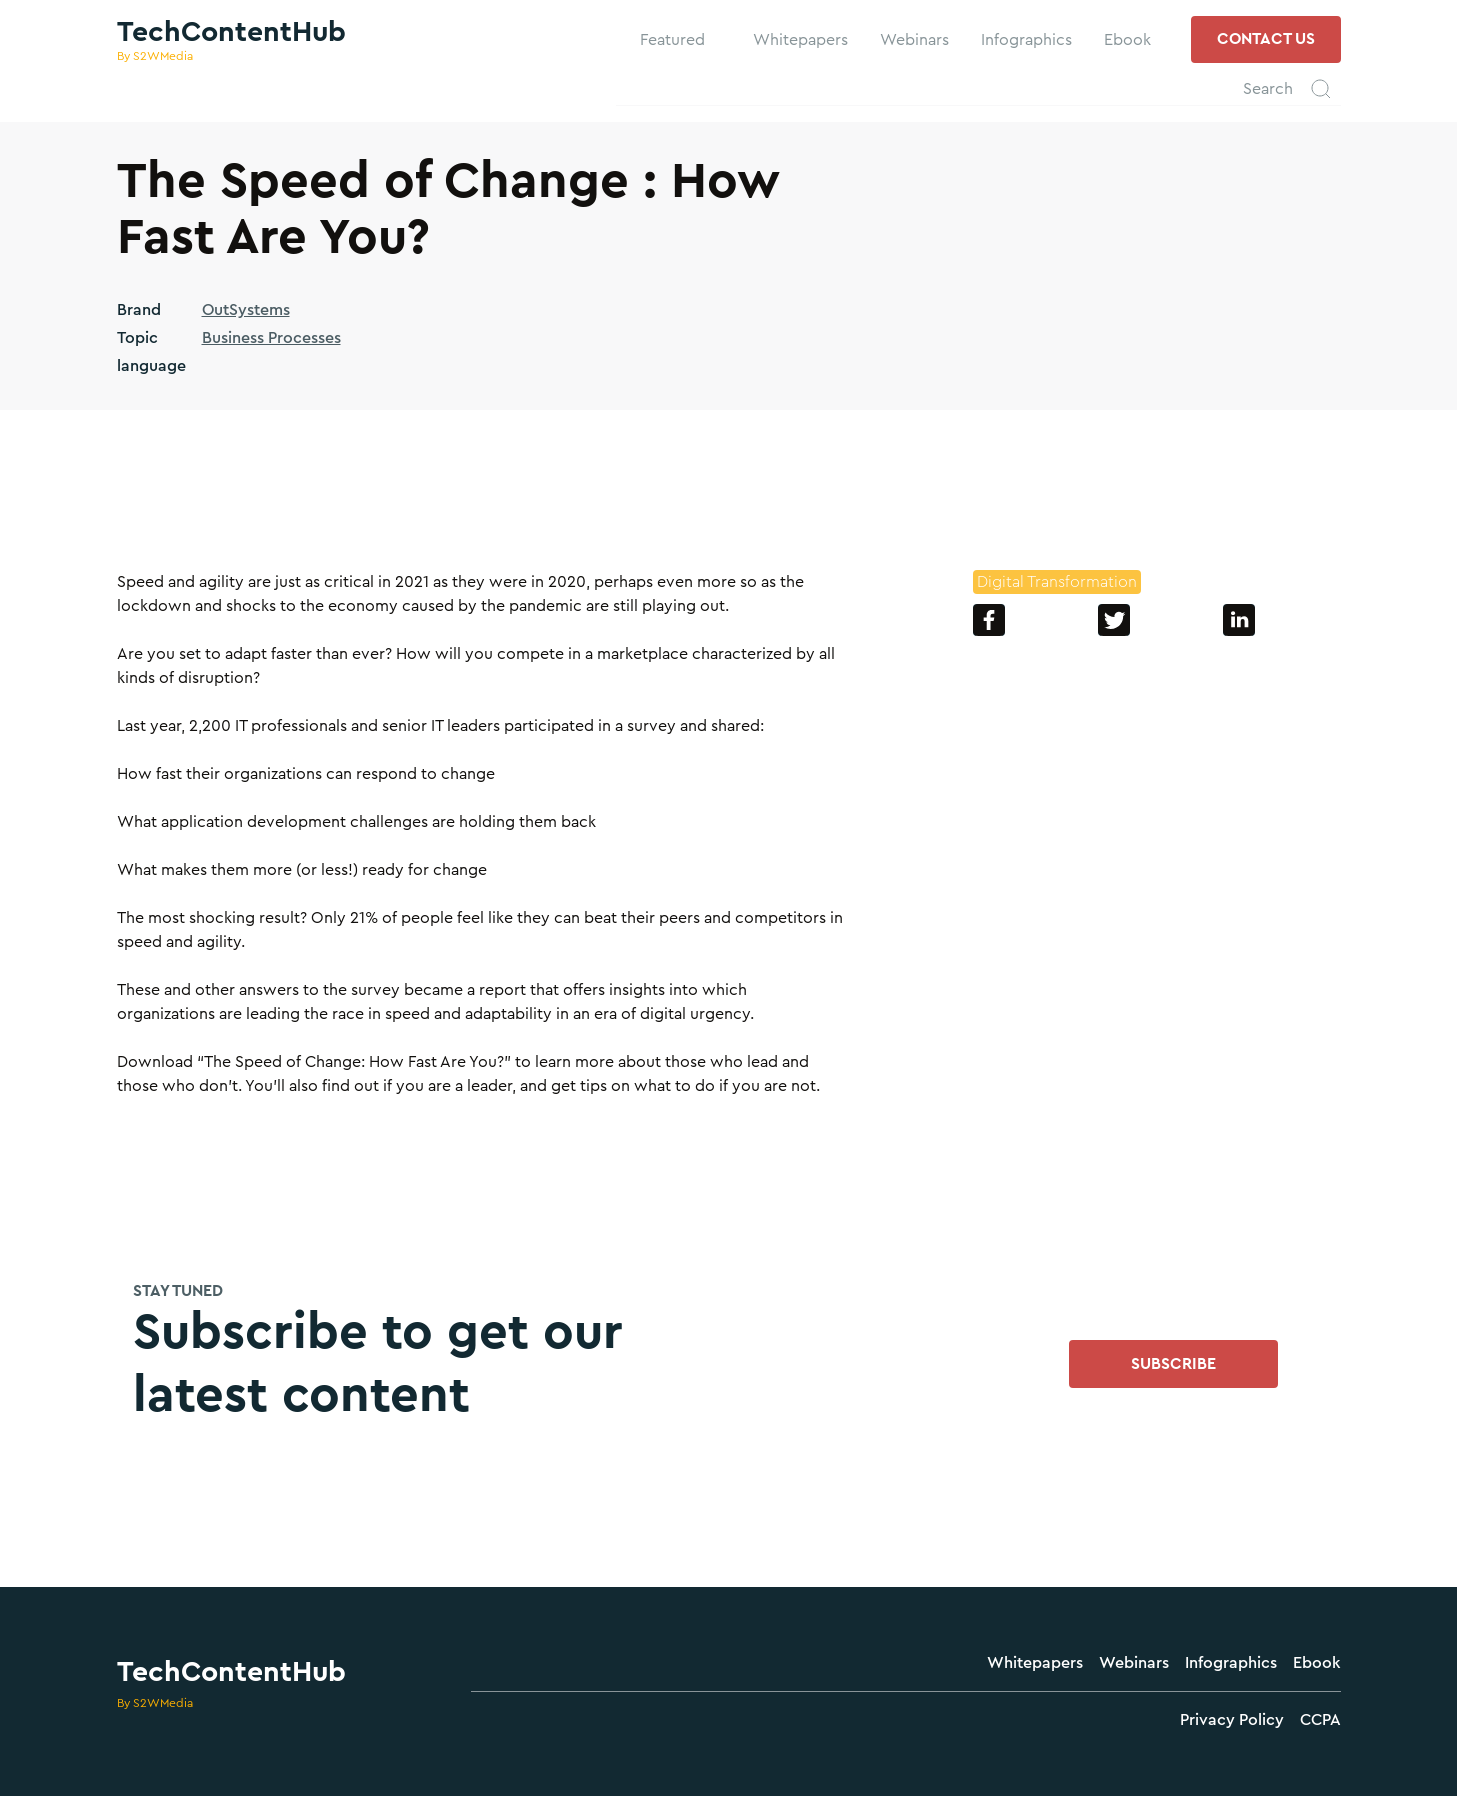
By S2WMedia (155, 1703)
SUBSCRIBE (1173, 1364)
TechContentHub (231, 1672)
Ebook (1317, 1663)
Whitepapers (1035, 1663)
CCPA (1320, 1720)
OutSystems (246, 310)
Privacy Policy (1232, 1720)
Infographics (1231, 1663)
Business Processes (271, 338)
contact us (1266, 39)
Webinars (1134, 1663)
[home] (231, 40)
